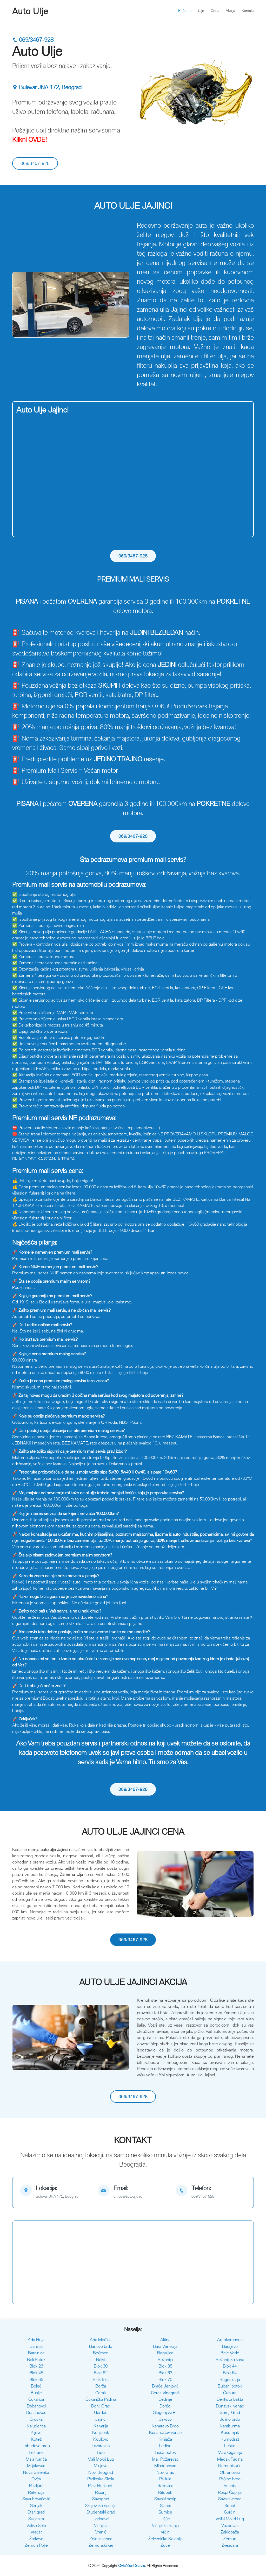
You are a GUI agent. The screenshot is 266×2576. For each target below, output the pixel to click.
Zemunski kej (101, 2545)
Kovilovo (100, 2439)
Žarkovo (36, 2538)
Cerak (100, 2392)
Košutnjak (230, 2432)
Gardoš (100, 2412)
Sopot (229, 2505)
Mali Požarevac (165, 2459)
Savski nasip (165, 2498)
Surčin (230, 2512)
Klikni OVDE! (29, 139)
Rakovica (165, 2485)
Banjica (36, 2346)
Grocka (36, 2419)
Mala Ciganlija (230, 2452)
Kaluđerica (36, 2425)
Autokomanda (230, 2339)
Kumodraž (230, 2439)
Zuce (165, 2545)
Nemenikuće (230, 2465)
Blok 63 (165, 2372)
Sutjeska (36, 2518)
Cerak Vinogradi (165, 2392)
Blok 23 (36, 2366)
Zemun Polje (36, 2545)
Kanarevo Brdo (165, 2425)
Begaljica (165, 2352)
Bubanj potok (230, 2386)
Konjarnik (100, 2432)
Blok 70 (165, 2379)
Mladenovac (165, 2465)
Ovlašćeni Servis (131, 2565)
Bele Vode (230, 2352)
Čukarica (36, 2399)
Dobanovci (36, 2406)
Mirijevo (101, 2465)
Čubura (229, 2392)
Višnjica (101, 2525)
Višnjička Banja (165, 2525)
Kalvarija (101, 2425)
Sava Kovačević (36, 2498)
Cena (215, 10)
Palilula (165, 2478)
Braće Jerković (165, 2386)
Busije (36, 2392)
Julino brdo (230, 2419)
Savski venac (229, 2498)
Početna (184, 10)
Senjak (36, 2505)
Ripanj (100, 2492)
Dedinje (165, 2399)
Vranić (100, 2532)
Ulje (201, 10)
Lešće (229, 2445)
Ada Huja (36, 2339)
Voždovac (229, 2525)
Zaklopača (230, 2532)
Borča (100, 2386)
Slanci (165, 2505)
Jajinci (100, 2419)
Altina (165, 2339)
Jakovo (165, 2419)
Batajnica (36, 2352)
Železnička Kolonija (165, 2538)
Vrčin (165, 2532)
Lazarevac (101, 2445)
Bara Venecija (165, 2346)
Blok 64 (230, 2372)
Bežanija (165, 2359)
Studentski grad (101, 2512)
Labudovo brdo (36, 2445)
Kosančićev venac (165, 2432)
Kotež (36, 2439)
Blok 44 (230, 2366)
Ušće (165, 2518)
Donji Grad (100, 2406)
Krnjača (165, 2439)
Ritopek (165, 2492)
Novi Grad (165, 2472)
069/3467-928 (33, 40)
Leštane (36, 2452)
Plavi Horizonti (100, 2485)
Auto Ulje (30, 11)
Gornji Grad (230, 2412)
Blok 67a (101, 2379)
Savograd (100, 2498)
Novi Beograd (100, 2472)
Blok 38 (165, 2366)
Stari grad (36, 2512)
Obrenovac (230, 2472)
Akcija (230, 10)
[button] (21, 305)
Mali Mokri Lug (101, 2459)
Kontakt (248, 10)
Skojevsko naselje (101, 2505)
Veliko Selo (36, 2525)
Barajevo (230, 2346)
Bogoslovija (230, 2379)
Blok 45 (36, 2372)
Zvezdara (230, 2545)
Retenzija (36, 2492)
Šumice (165, 2512)
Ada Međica (100, 2339)
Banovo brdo (100, 2346)
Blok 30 (101, 2366)
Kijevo (36, 2432)
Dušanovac (36, 2412)
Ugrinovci (100, 2518)
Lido (101, 2452)
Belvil (100, 2359)
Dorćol (165, 2406)
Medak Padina (230, 2459)
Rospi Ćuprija (230, 2492)
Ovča (36, 2478)
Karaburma (230, 2425)
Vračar (36, 2532)
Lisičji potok (165, 2452)
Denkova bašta (230, 2399)
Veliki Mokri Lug (230, 2518)
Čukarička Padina (100, 2399)
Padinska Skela (100, 2478)
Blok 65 (36, 2379)
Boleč (36, 2386)
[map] (55, 2192)
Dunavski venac (230, 2406)
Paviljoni (36, 2485)
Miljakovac (36, 2465)
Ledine (165, 2445)
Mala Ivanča (36, 2459)
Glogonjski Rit (165, 2412)
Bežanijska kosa (230, 2359)
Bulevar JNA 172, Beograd (47, 87)
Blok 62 (101, 2372)
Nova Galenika (36, 2472)
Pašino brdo (230, 2478)
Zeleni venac (100, 2538)
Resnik (230, 2485)
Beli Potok (36, 2359)
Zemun (229, 2538)
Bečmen (101, 2352)
